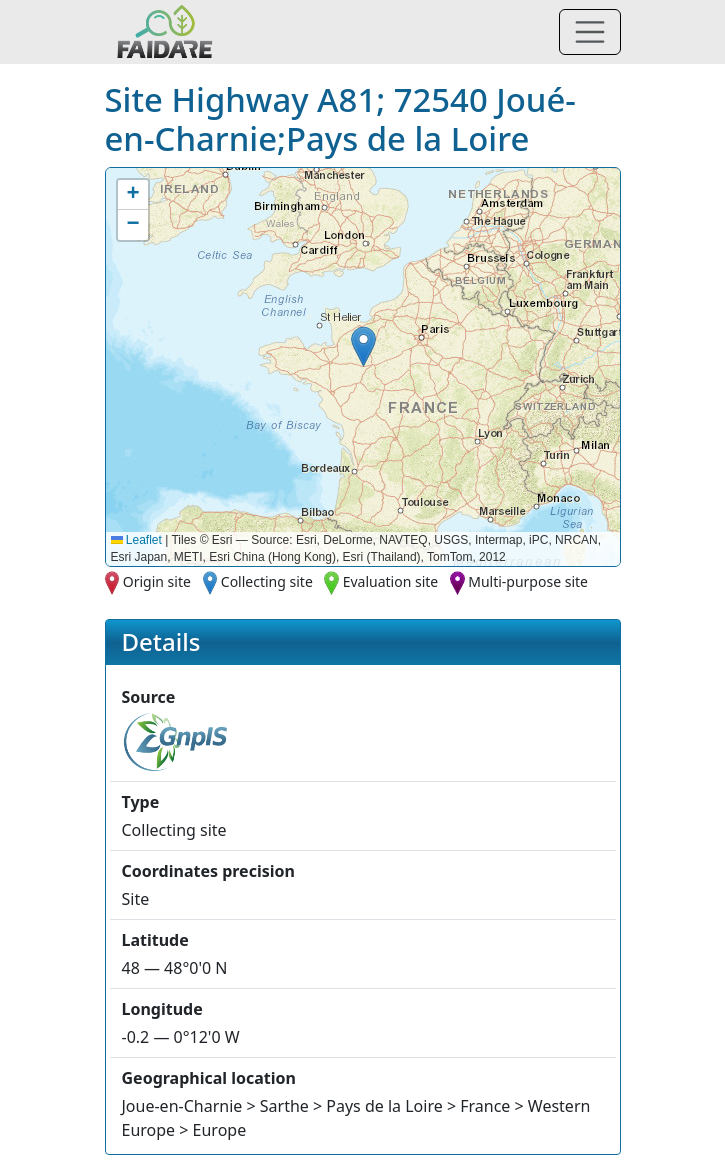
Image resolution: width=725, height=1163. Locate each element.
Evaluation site (391, 581)
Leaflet (136, 540)
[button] (363, 346)
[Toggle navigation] (590, 32)
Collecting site (267, 581)
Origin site (157, 581)
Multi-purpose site (528, 581)
